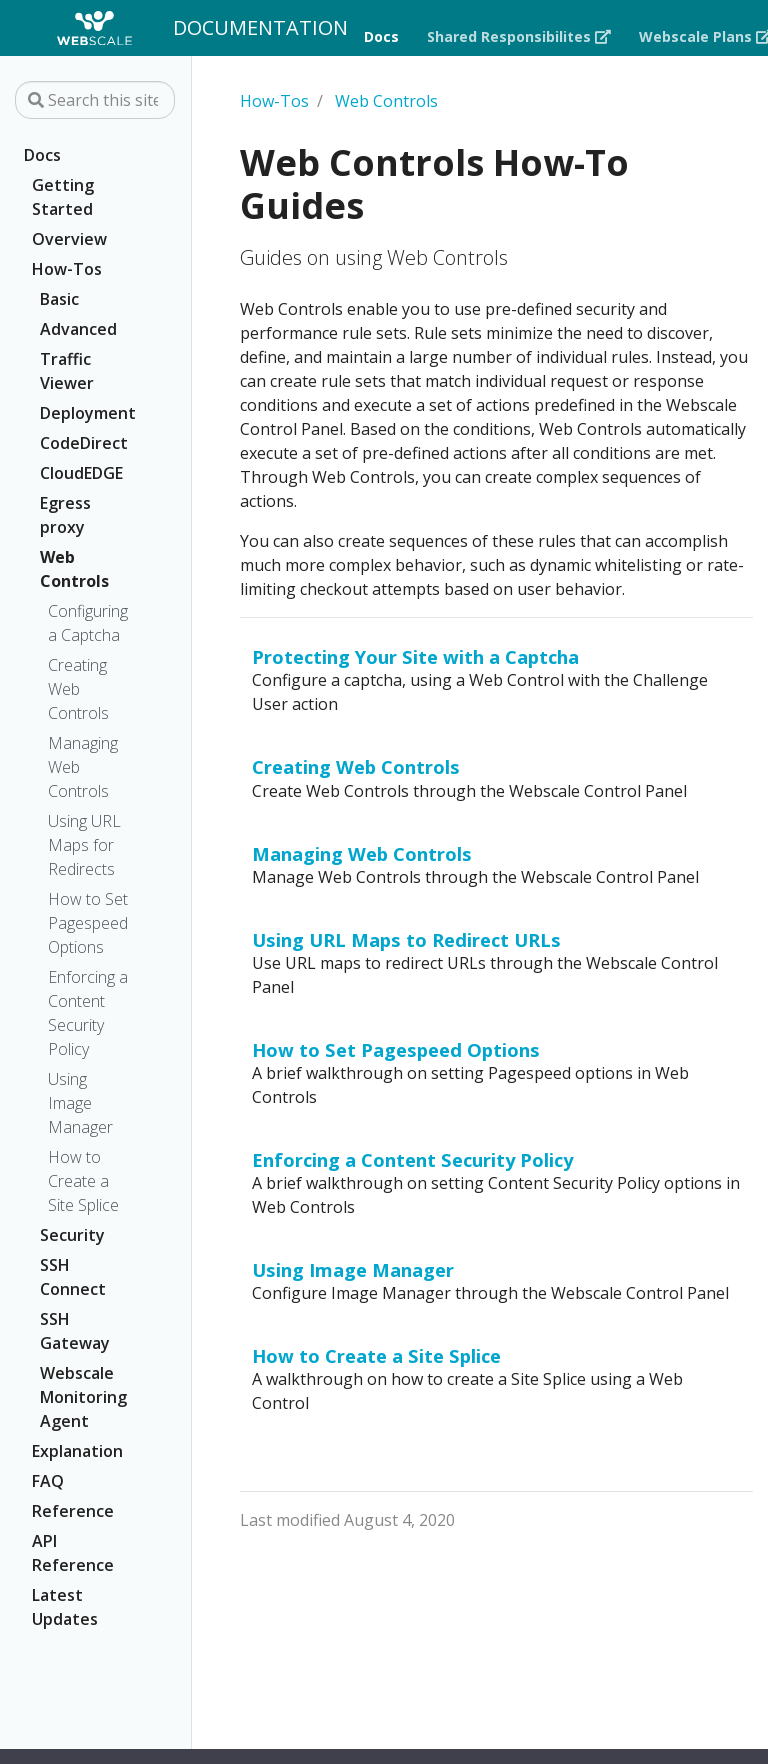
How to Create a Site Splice (83, 1181)
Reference (73, 1511)
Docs (42, 155)
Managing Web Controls (83, 767)
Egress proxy (65, 515)
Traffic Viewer (67, 371)
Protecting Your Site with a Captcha (415, 656)
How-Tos (67, 269)
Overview (69, 239)
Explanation (77, 1451)
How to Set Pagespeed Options (88, 923)
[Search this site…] (95, 100)
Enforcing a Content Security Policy (88, 1013)
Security (72, 1235)
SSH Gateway (75, 1331)
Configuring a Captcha (88, 623)
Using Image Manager (80, 1103)
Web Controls (74, 569)
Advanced (78, 329)
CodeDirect (84, 443)
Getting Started (63, 197)
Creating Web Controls (78, 689)
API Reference (73, 1553)
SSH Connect (73, 1277)
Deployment (87, 413)
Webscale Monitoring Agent (83, 1397)
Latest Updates (65, 1607)
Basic (59, 299)
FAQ (48, 1481)
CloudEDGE (81, 473)
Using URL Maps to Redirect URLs (406, 939)
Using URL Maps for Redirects (84, 845)
